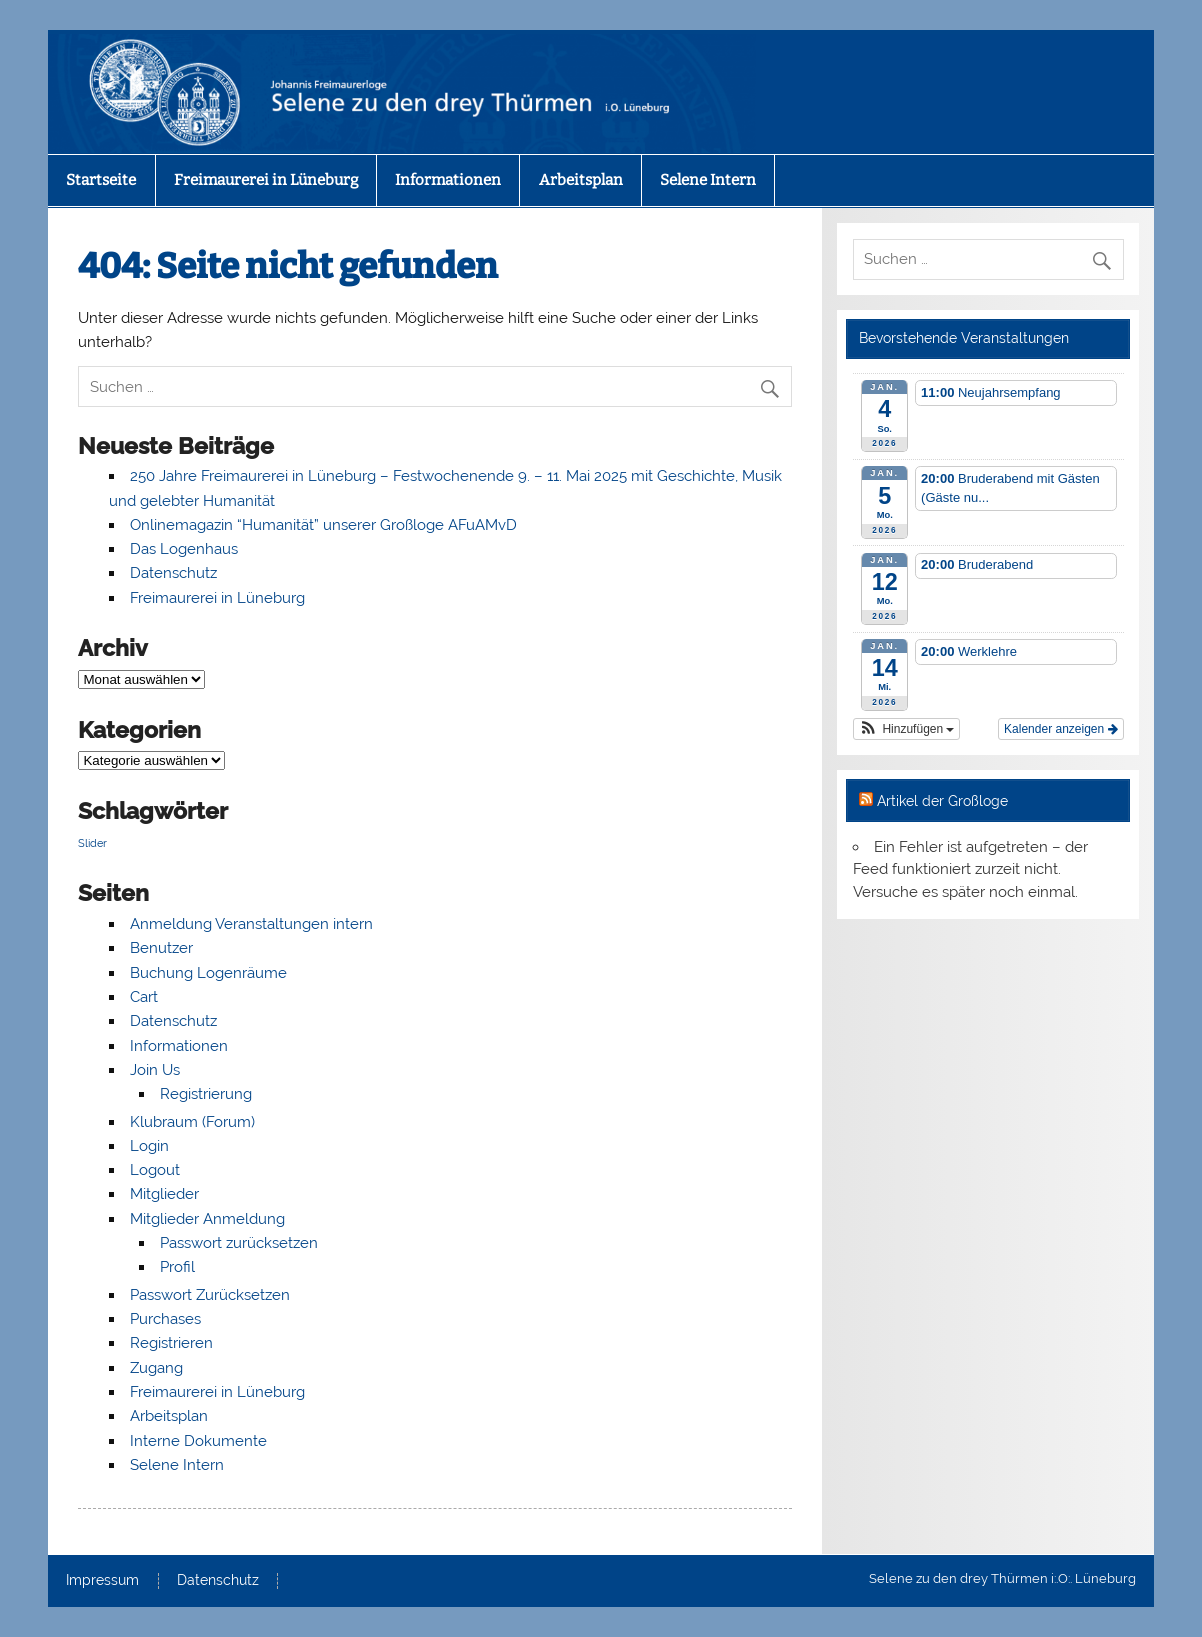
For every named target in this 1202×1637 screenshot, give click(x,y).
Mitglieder (164, 1194)
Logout (155, 1170)
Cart (144, 997)
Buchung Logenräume (208, 973)
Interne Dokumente (198, 1441)
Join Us (155, 1070)
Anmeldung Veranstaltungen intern (251, 924)
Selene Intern (708, 180)
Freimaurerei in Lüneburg (266, 180)
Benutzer (161, 948)
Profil (177, 1267)
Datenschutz (173, 573)
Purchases (165, 1319)
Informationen (448, 180)
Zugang (156, 1368)
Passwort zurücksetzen (239, 1243)
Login (149, 1146)
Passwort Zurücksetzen (210, 1295)
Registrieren (171, 1343)
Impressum (102, 1581)
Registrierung (206, 1094)
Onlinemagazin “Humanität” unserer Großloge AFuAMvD (323, 525)
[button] (907, 729)
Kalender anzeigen (1060, 729)
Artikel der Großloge (942, 801)
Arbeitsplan (581, 180)
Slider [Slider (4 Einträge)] (92, 843)
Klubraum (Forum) (192, 1122)
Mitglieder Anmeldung (207, 1219)
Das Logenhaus (184, 549)
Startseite (101, 180)
